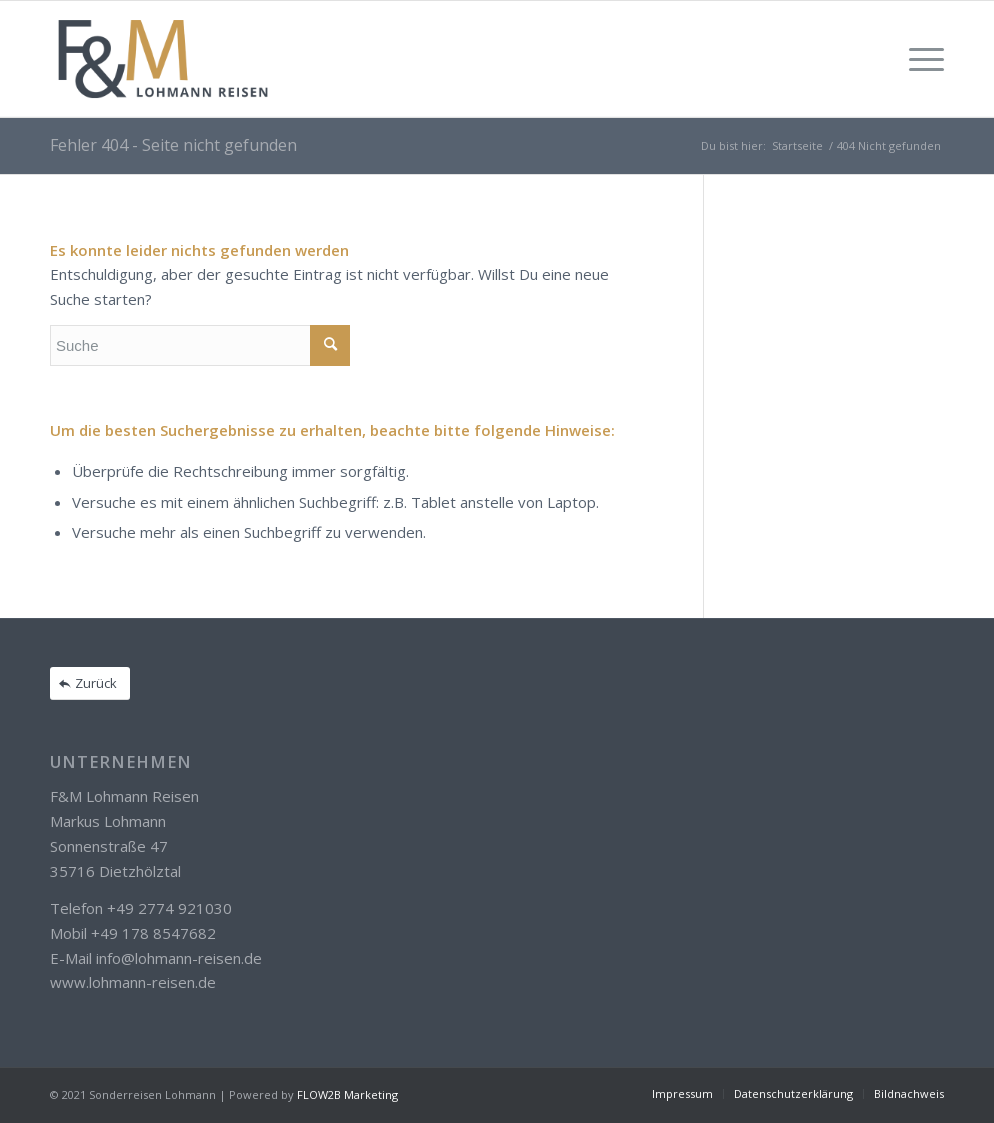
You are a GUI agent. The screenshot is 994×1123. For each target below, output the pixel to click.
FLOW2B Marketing (347, 1094)
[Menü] (920, 59)
